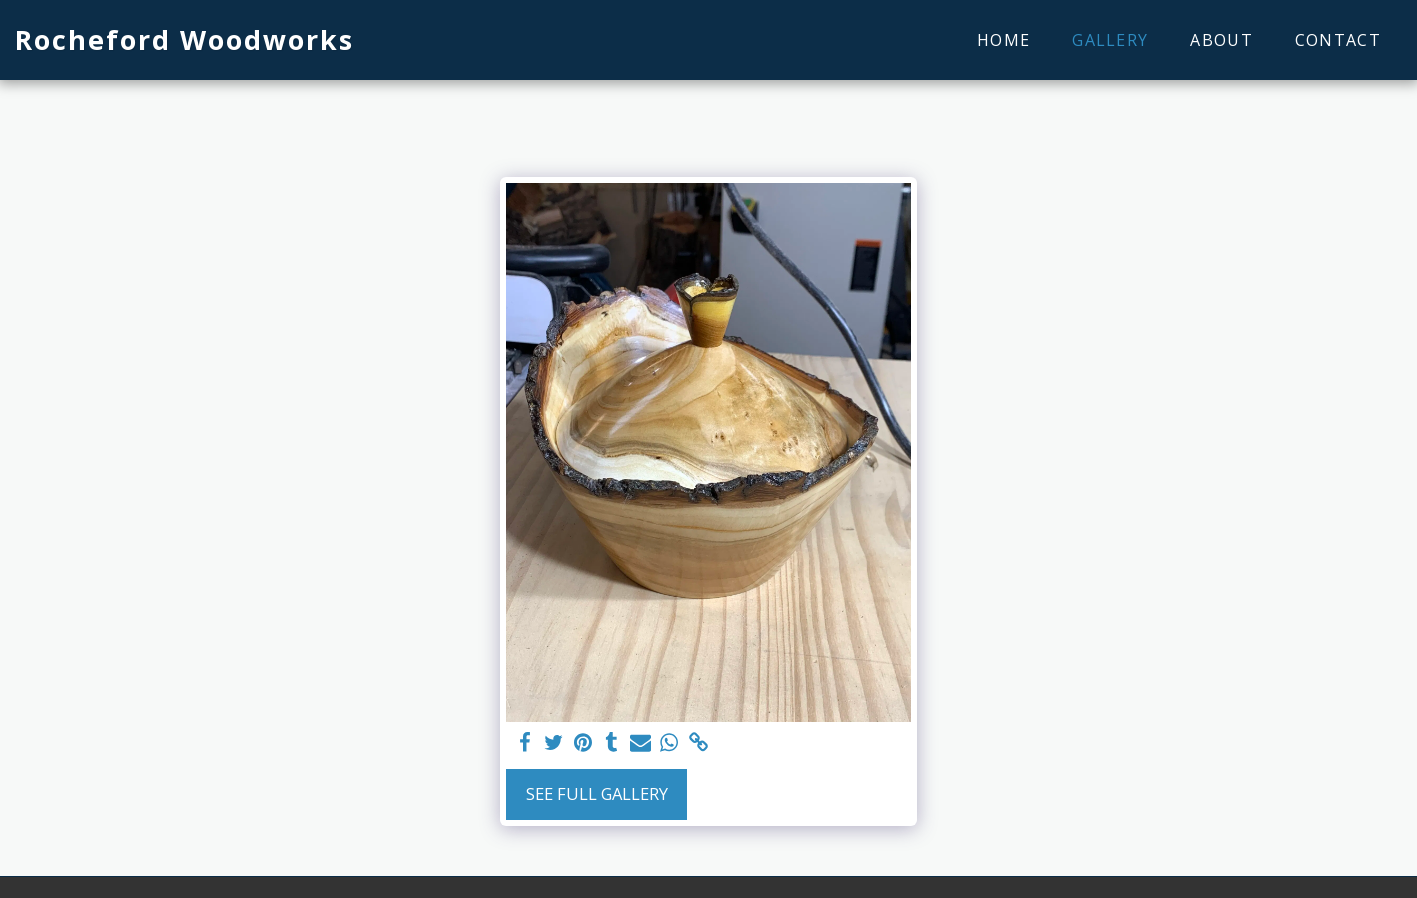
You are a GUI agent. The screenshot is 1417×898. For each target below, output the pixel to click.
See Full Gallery (597, 793)
